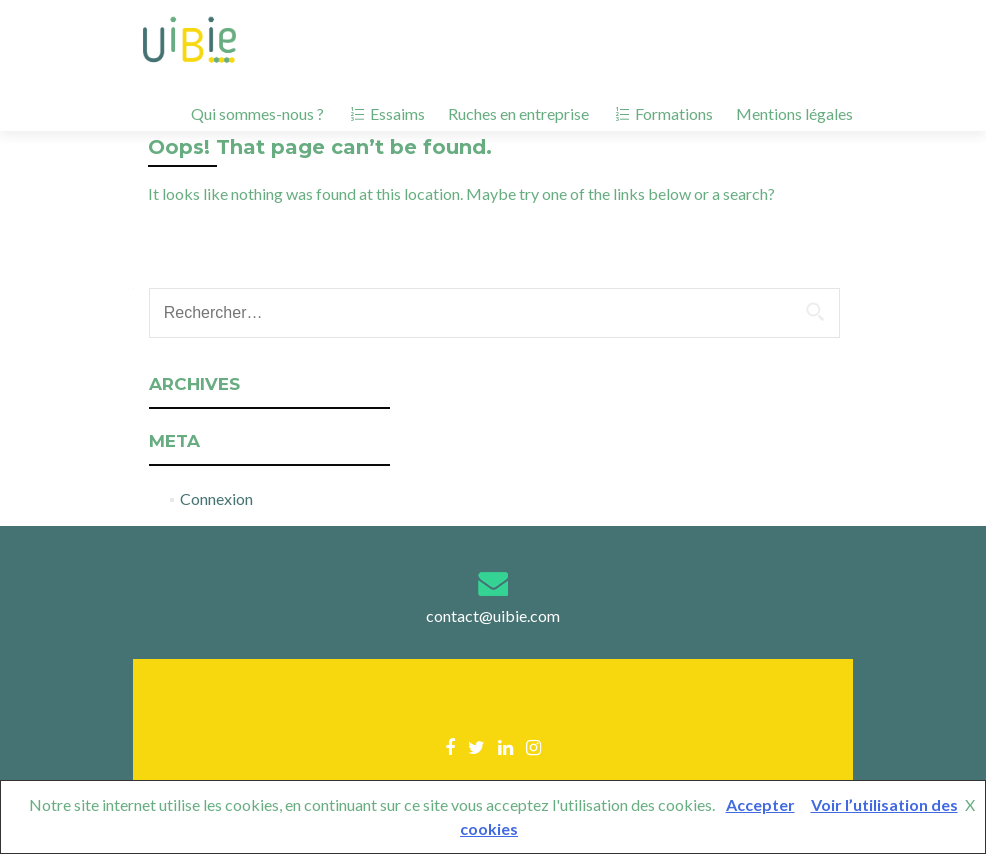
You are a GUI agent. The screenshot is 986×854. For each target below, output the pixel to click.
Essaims (386, 114)
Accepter (760, 804)
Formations (662, 114)
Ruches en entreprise (518, 113)
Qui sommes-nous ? (257, 113)
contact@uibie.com (493, 615)
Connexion (216, 498)
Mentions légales (794, 113)
